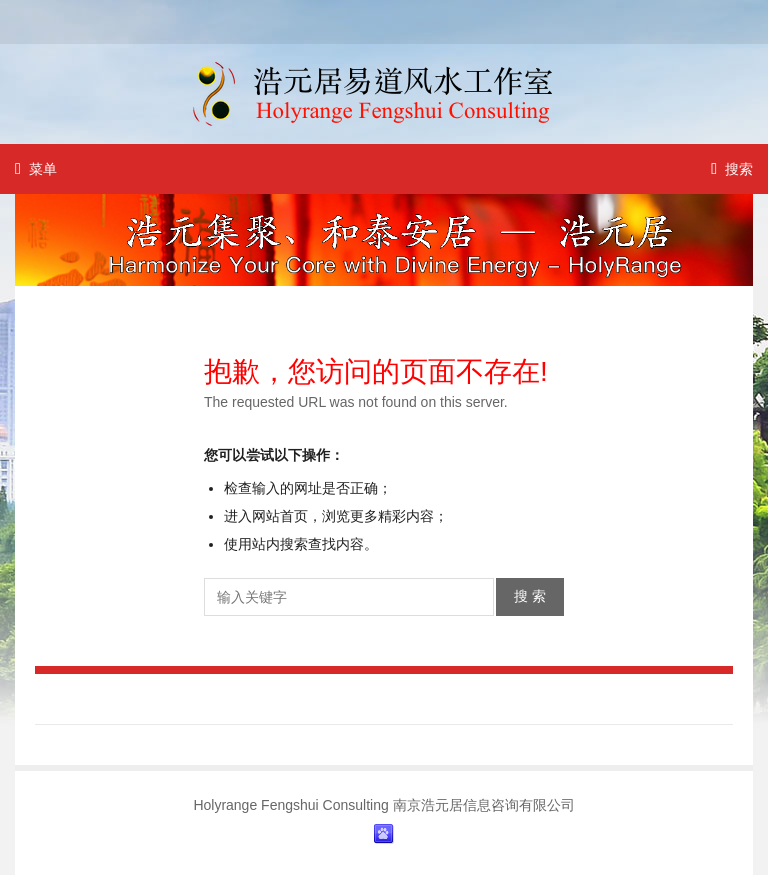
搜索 (732, 168)
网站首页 (280, 516)
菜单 (36, 168)
